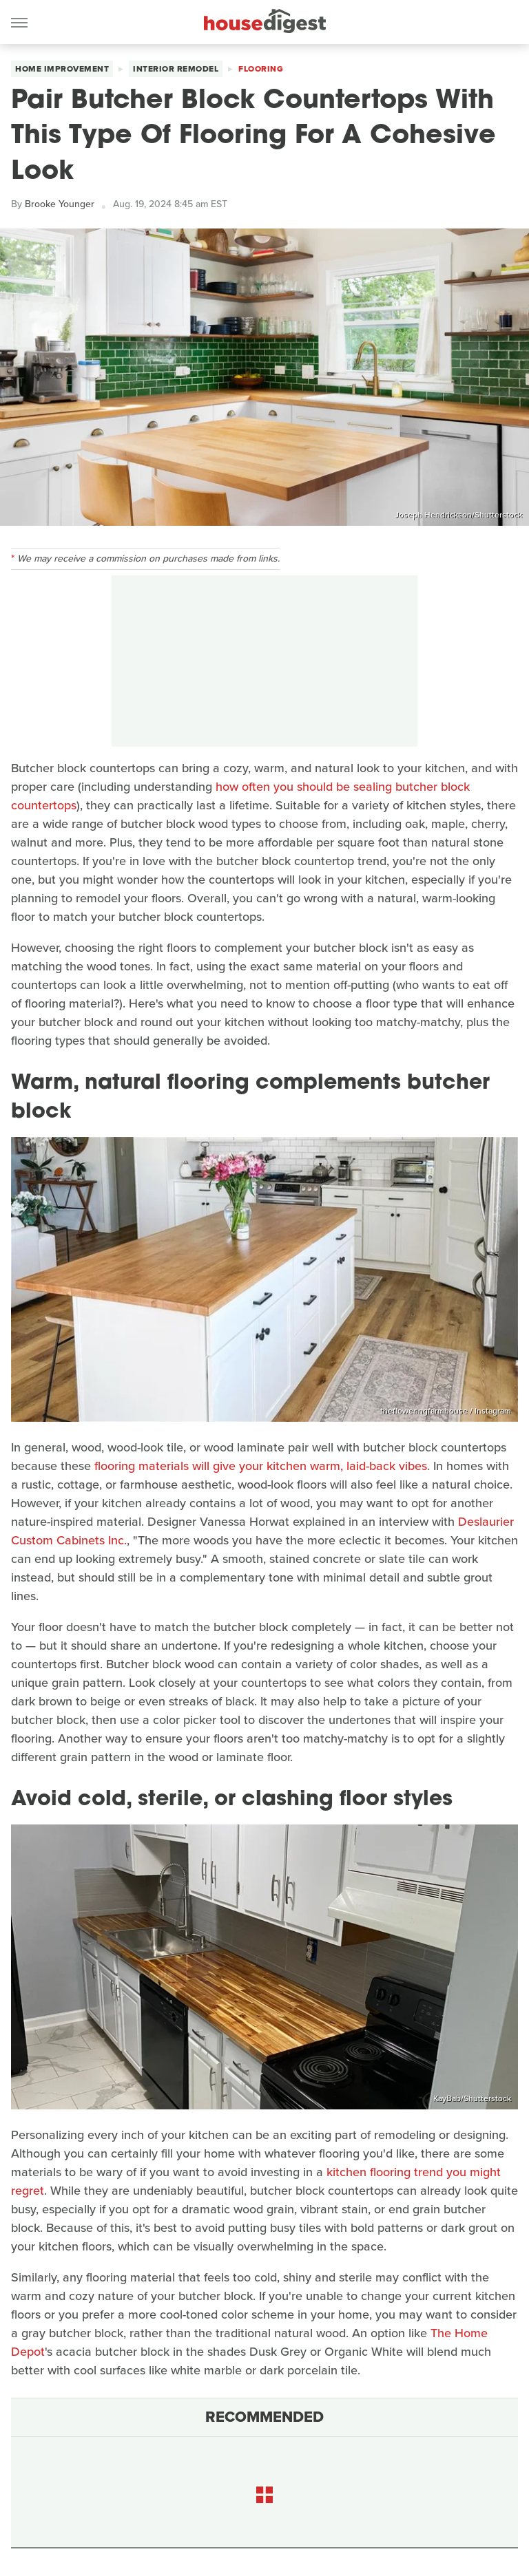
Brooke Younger (59, 204)
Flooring (260, 69)
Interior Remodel (175, 69)
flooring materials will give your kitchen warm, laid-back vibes (260, 1466)
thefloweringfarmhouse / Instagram (445, 1411)
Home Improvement (62, 69)
